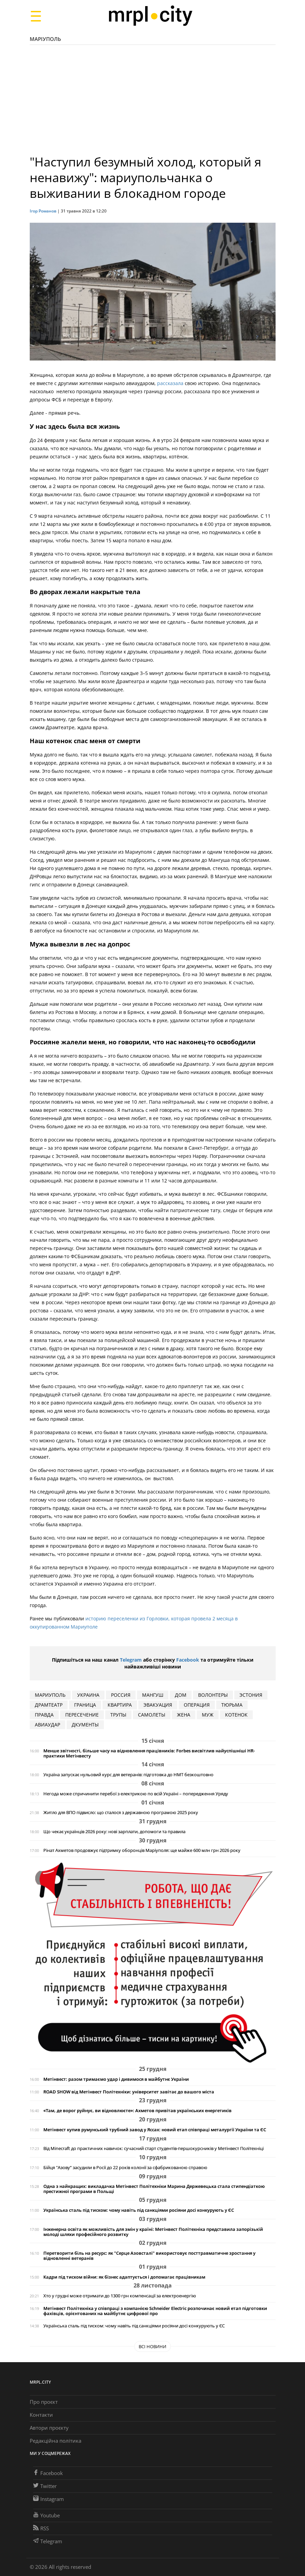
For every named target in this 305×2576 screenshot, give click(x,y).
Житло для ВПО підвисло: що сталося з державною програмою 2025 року (120, 1812)
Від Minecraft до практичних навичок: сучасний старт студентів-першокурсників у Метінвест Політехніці (153, 2148)
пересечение (82, 1714)
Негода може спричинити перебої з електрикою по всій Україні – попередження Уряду (135, 1793)
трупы (118, 1714)
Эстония (250, 1695)
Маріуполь (45, 38)
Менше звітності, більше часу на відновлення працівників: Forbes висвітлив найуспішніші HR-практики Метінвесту (149, 1753)
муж (207, 1714)
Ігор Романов (43, 211)
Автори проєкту (49, 2427)
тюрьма (231, 1705)
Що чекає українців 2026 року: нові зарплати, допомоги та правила (114, 1831)
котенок (236, 1714)
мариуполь (50, 1695)
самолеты (151, 1714)
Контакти (41, 2414)
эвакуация (157, 1705)
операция (197, 1705)
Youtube (46, 2515)
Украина (88, 1695)
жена (183, 1714)
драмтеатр (49, 1705)
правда (44, 1714)
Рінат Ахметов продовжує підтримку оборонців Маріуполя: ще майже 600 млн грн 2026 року (141, 1850)
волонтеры (213, 1695)
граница (85, 1705)
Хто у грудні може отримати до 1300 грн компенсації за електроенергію (119, 2295)
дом (180, 1695)
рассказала (170, 383)
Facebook (187, 1660)
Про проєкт (44, 2401)
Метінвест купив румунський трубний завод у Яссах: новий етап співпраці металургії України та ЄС (154, 2129)
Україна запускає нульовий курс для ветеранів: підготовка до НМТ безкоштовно (128, 1774)
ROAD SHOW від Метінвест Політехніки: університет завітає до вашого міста (128, 2091)
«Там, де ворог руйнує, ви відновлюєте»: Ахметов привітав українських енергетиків (137, 2110)
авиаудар (47, 1724)
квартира (120, 1705)
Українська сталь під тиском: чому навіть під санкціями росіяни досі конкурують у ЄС (138, 2210)
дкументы (85, 1724)
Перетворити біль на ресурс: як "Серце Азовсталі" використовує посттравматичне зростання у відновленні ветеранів (149, 2256)
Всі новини (152, 2346)
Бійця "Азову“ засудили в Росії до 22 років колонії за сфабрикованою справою (125, 2167)
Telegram (131, 1660)
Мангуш (152, 1695)
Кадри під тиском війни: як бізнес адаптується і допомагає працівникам (124, 2277)
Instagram (48, 2499)
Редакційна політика (55, 2440)
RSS (41, 2528)
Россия (120, 1695)
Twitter (45, 2486)
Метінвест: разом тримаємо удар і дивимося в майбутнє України (116, 2079)
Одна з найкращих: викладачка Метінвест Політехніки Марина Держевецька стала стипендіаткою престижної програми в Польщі (154, 2189)
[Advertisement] (153, 103)
